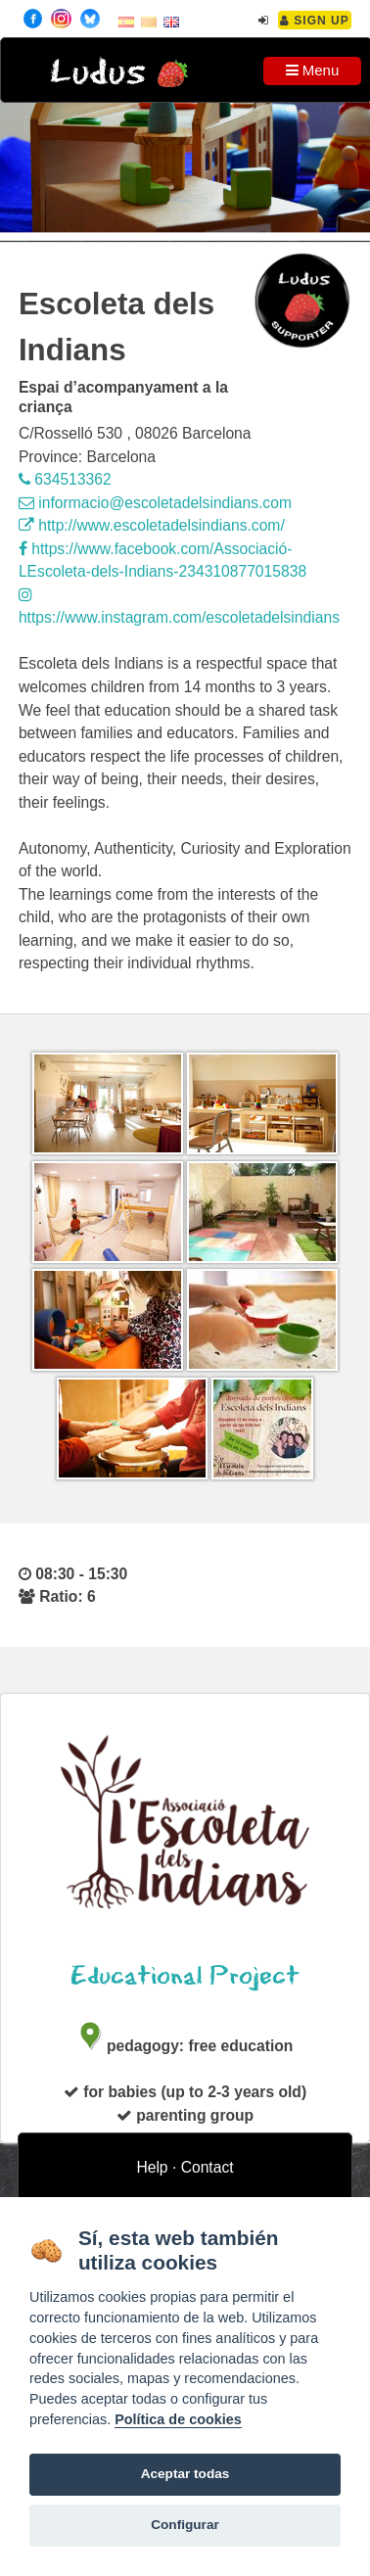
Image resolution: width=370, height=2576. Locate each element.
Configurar (184, 2524)
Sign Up (314, 20)
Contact (207, 2167)
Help (151, 2167)
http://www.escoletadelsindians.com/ (152, 525)
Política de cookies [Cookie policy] (178, 2419)
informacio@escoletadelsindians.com (155, 502)
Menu (313, 70)
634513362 (65, 479)
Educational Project (185, 1976)
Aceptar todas (185, 2473)
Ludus (98, 73)
